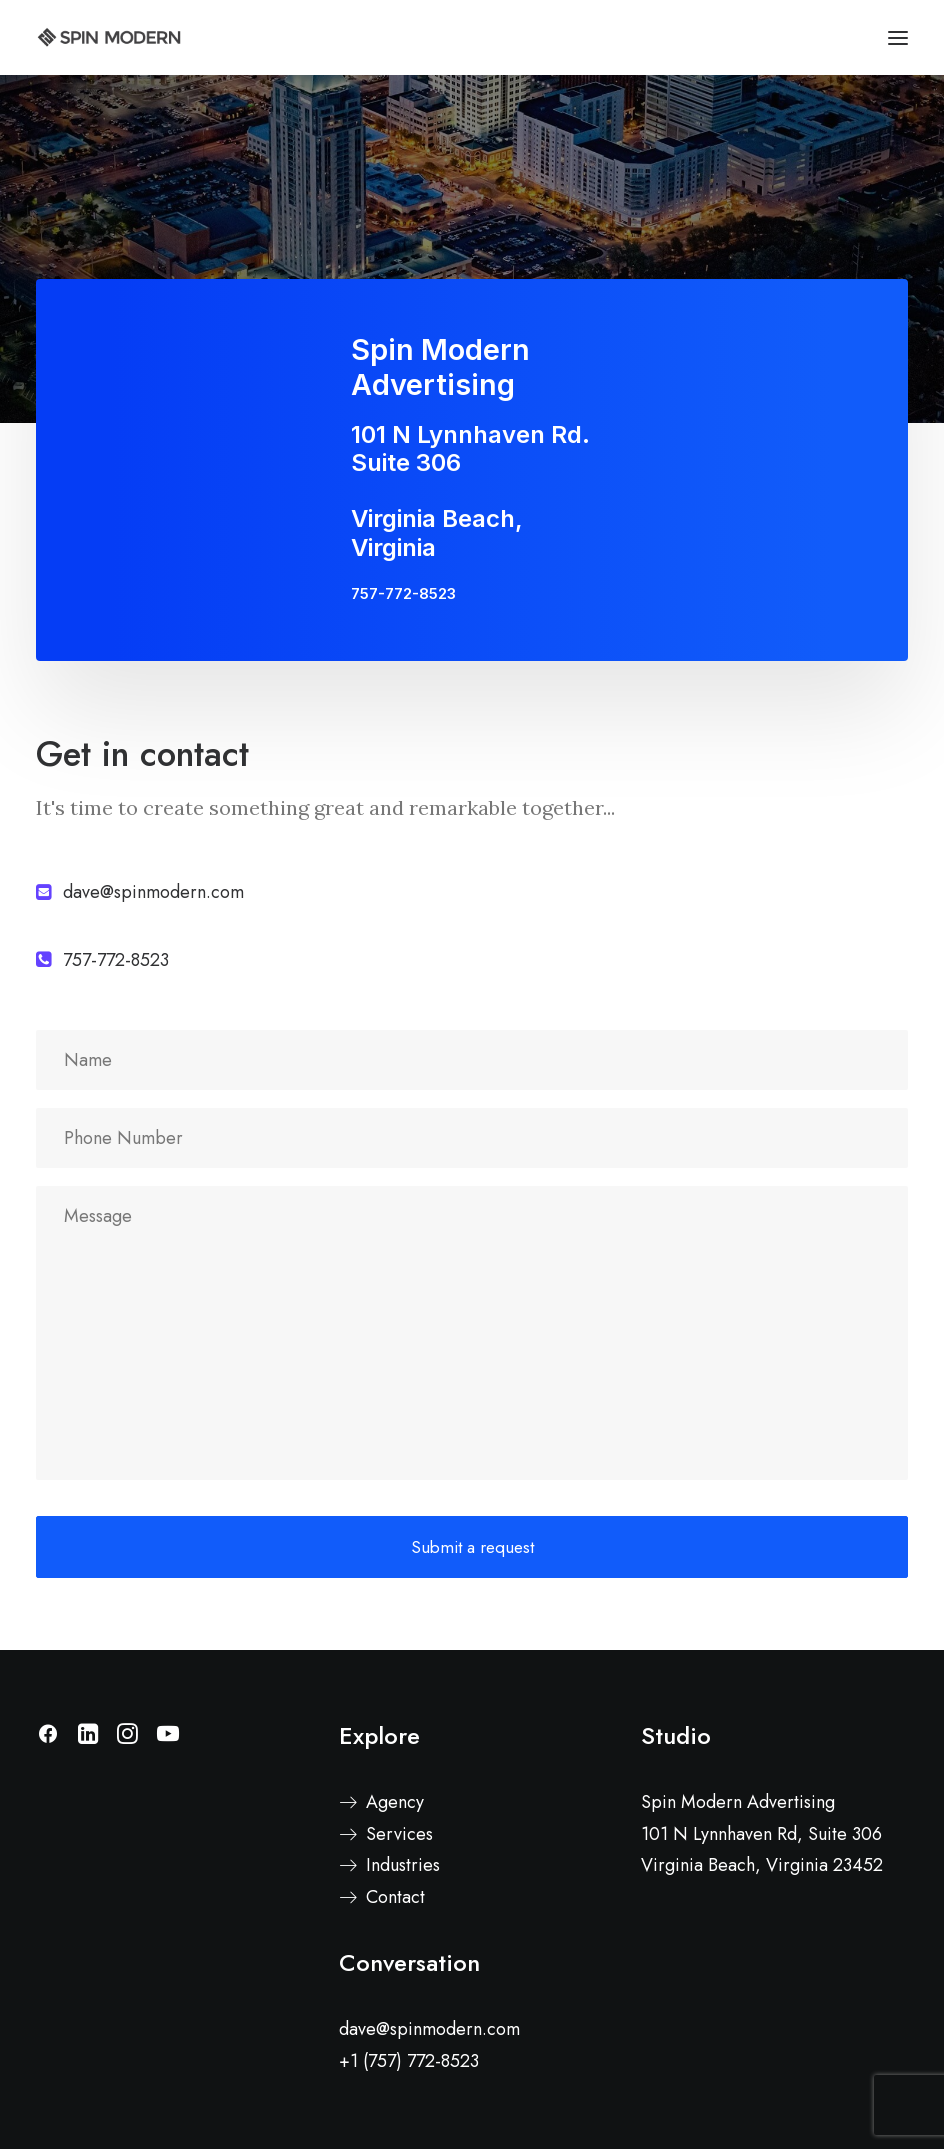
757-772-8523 (403, 593)
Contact (395, 1897)
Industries (403, 1865)
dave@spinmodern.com (429, 2029)
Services (399, 1834)
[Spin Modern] (109, 37)
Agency (395, 1802)
